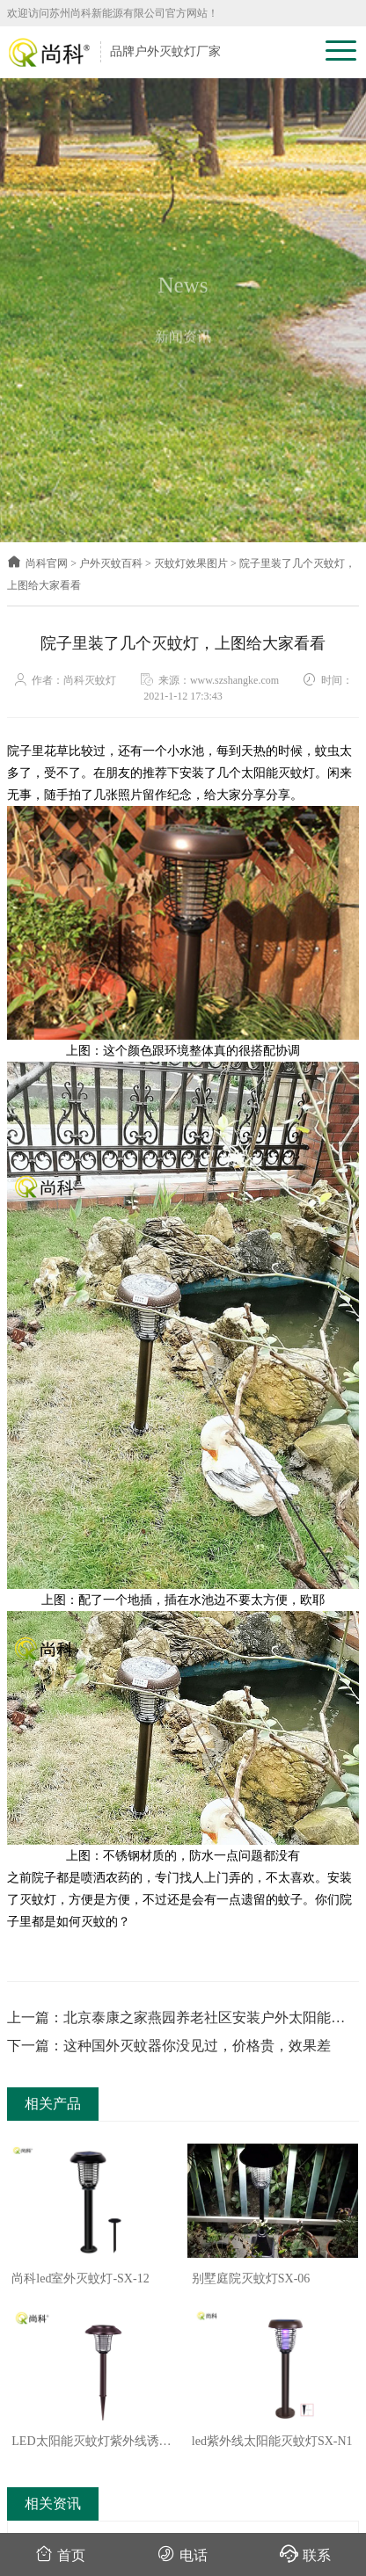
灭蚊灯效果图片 (191, 563)
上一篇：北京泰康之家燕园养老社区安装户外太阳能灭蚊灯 (176, 2019)
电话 (182, 2553)
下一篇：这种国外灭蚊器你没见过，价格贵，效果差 (169, 2045)
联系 (305, 2553)
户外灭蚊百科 (111, 563)
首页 (60, 2553)
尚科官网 (37, 563)
